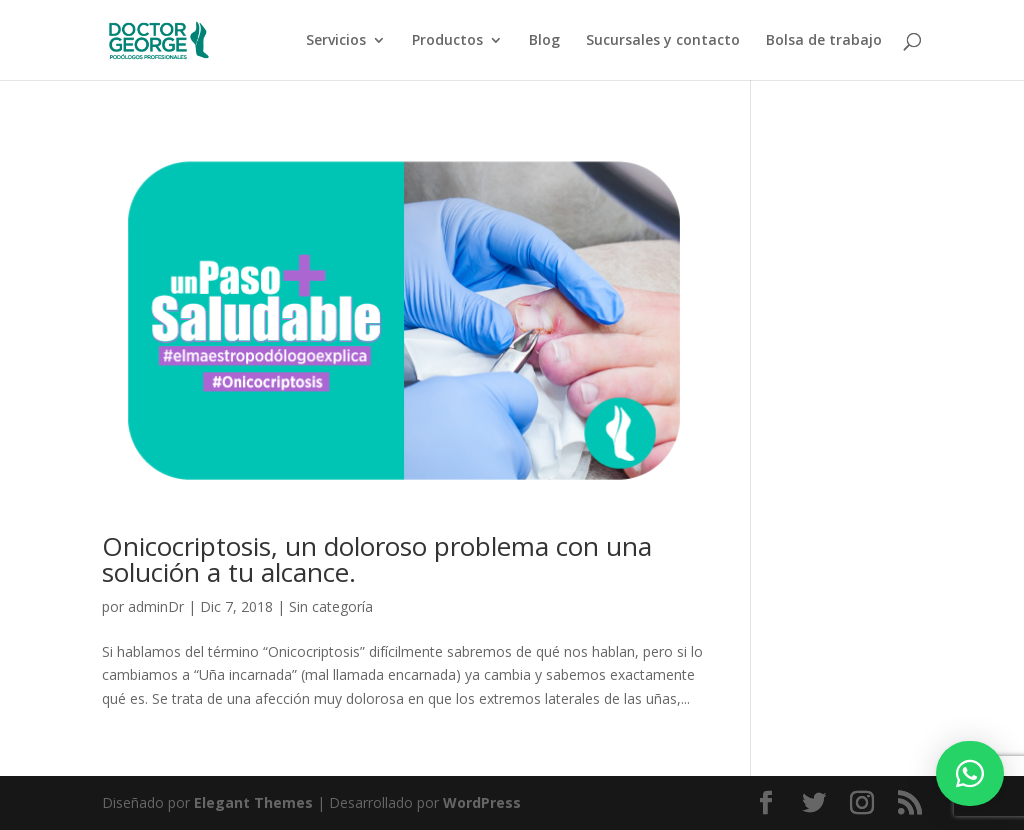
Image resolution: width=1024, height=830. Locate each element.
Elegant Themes (253, 802)
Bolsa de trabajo (824, 41)
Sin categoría (331, 606)
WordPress (482, 802)
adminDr (156, 606)
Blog (544, 41)
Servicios (336, 41)
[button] (970, 773)
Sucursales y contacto (663, 41)
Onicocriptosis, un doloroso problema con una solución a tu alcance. (377, 559)
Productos (447, 41)
